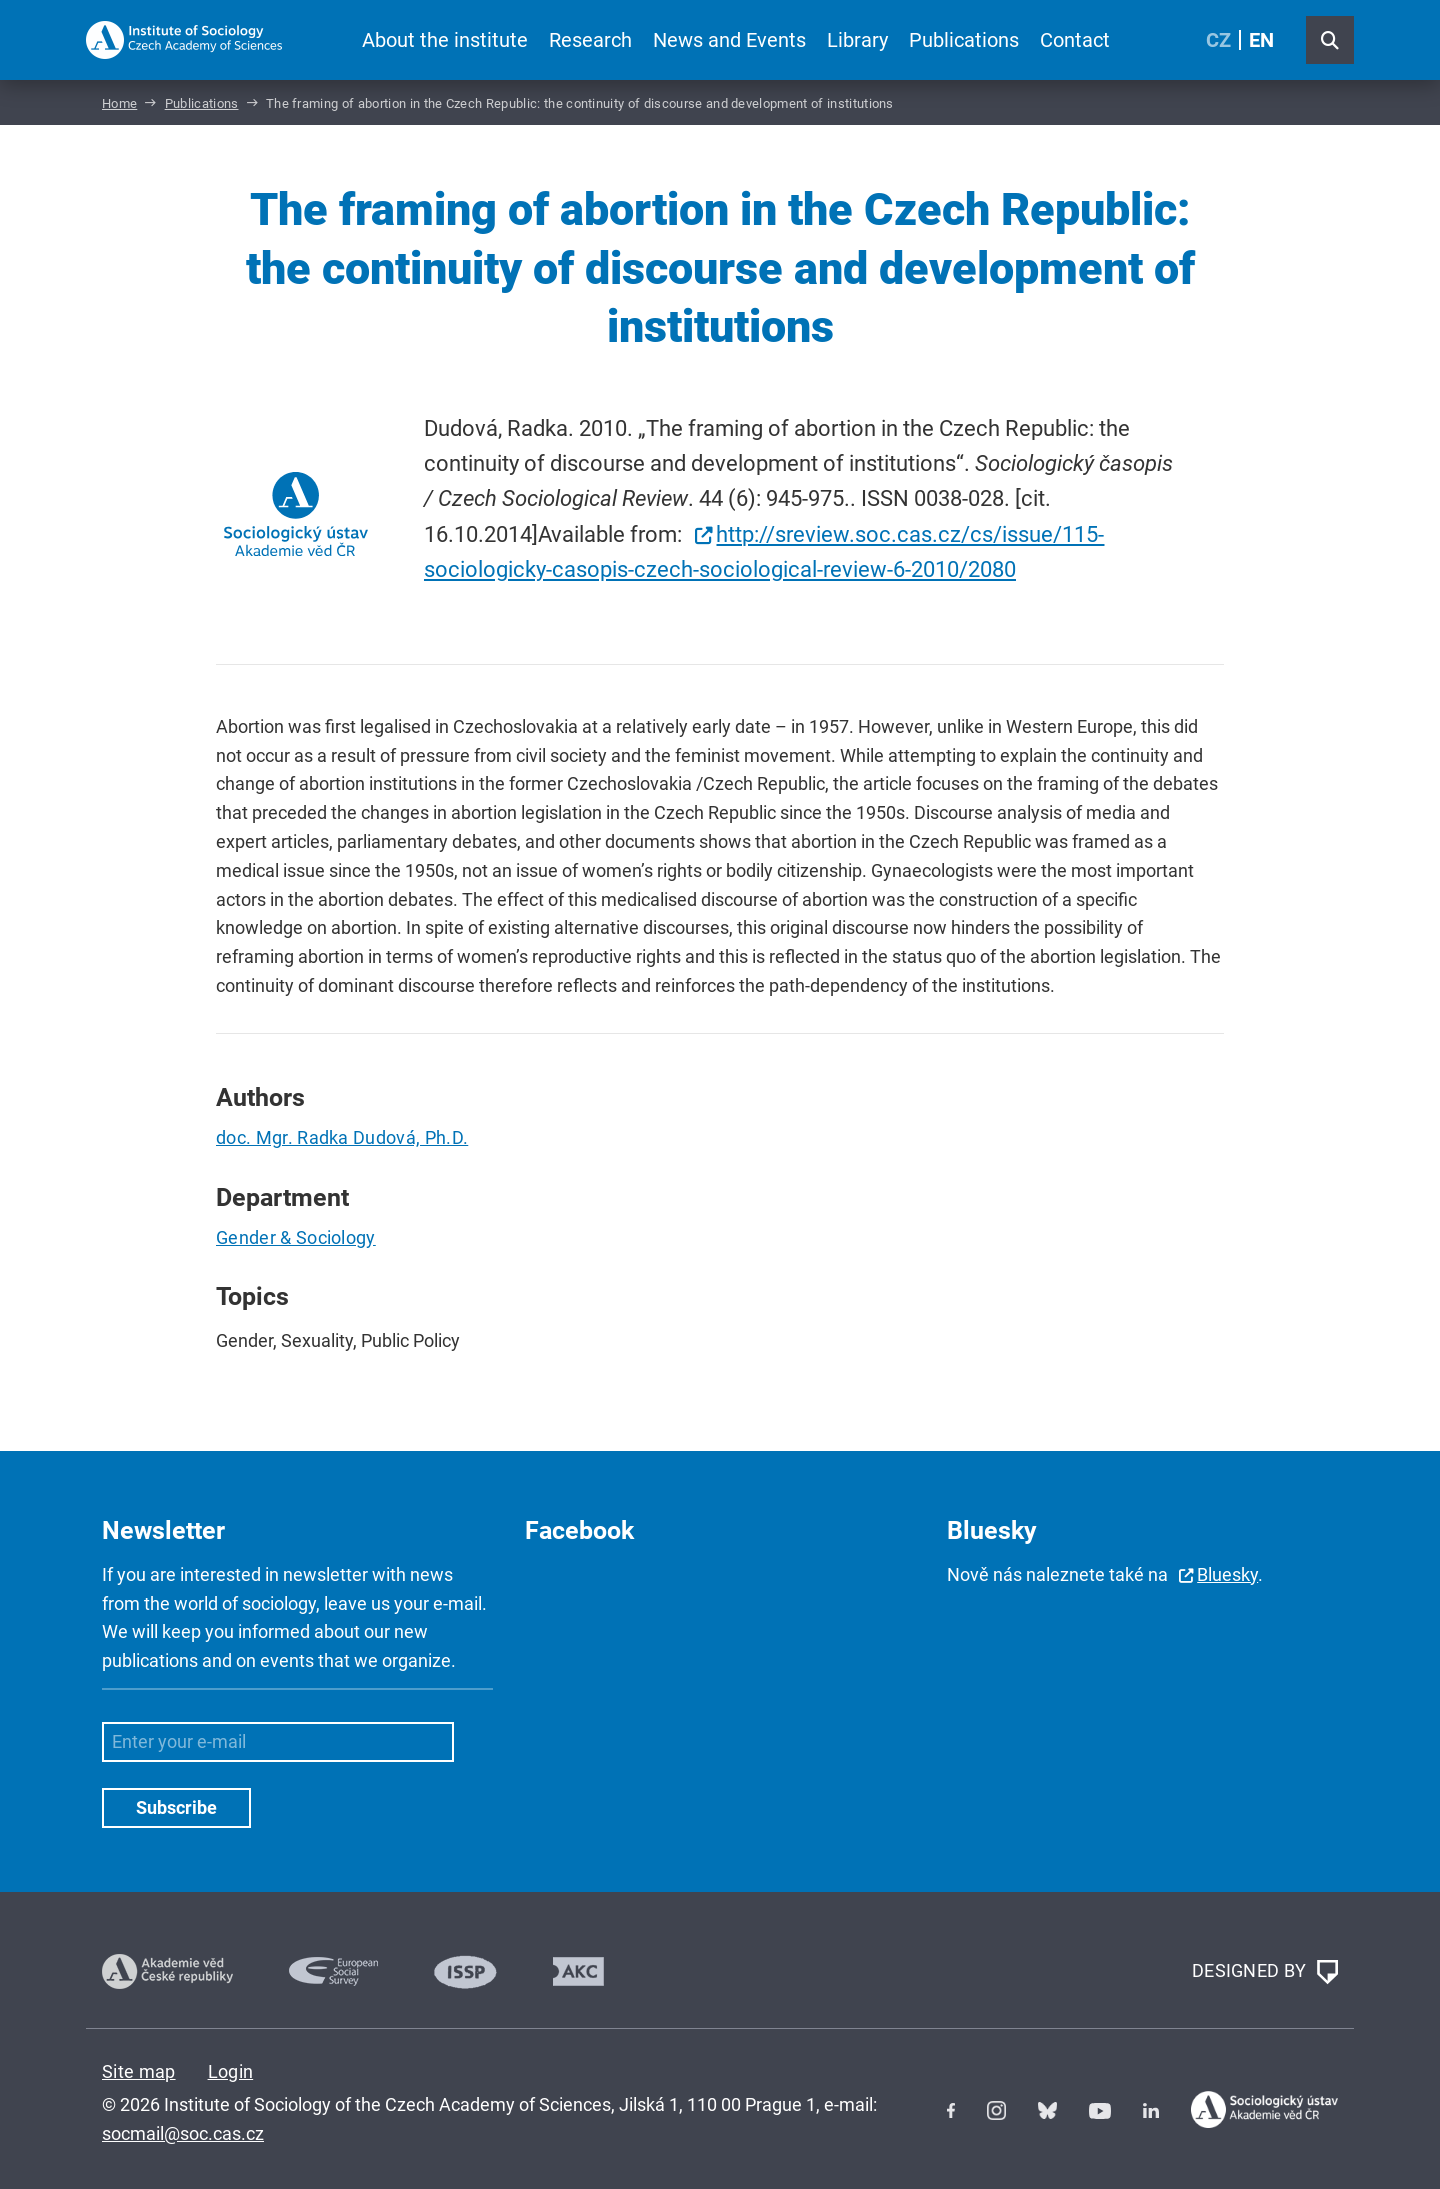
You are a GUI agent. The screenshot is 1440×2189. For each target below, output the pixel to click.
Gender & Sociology (296, 1237)
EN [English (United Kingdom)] (1261, 40)
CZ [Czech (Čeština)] (1218, 40)
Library (857, 40)
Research (590, 40)
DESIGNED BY (1265, 1972)
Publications (964, 40)
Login (231, 2071)
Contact (1075, 40)
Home (119, 103)
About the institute (445, 40)
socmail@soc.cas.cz (183, 2133)
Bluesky (1227, 1574)
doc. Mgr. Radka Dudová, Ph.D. (342, 1137)
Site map (139, 2071)
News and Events (729, 40)
